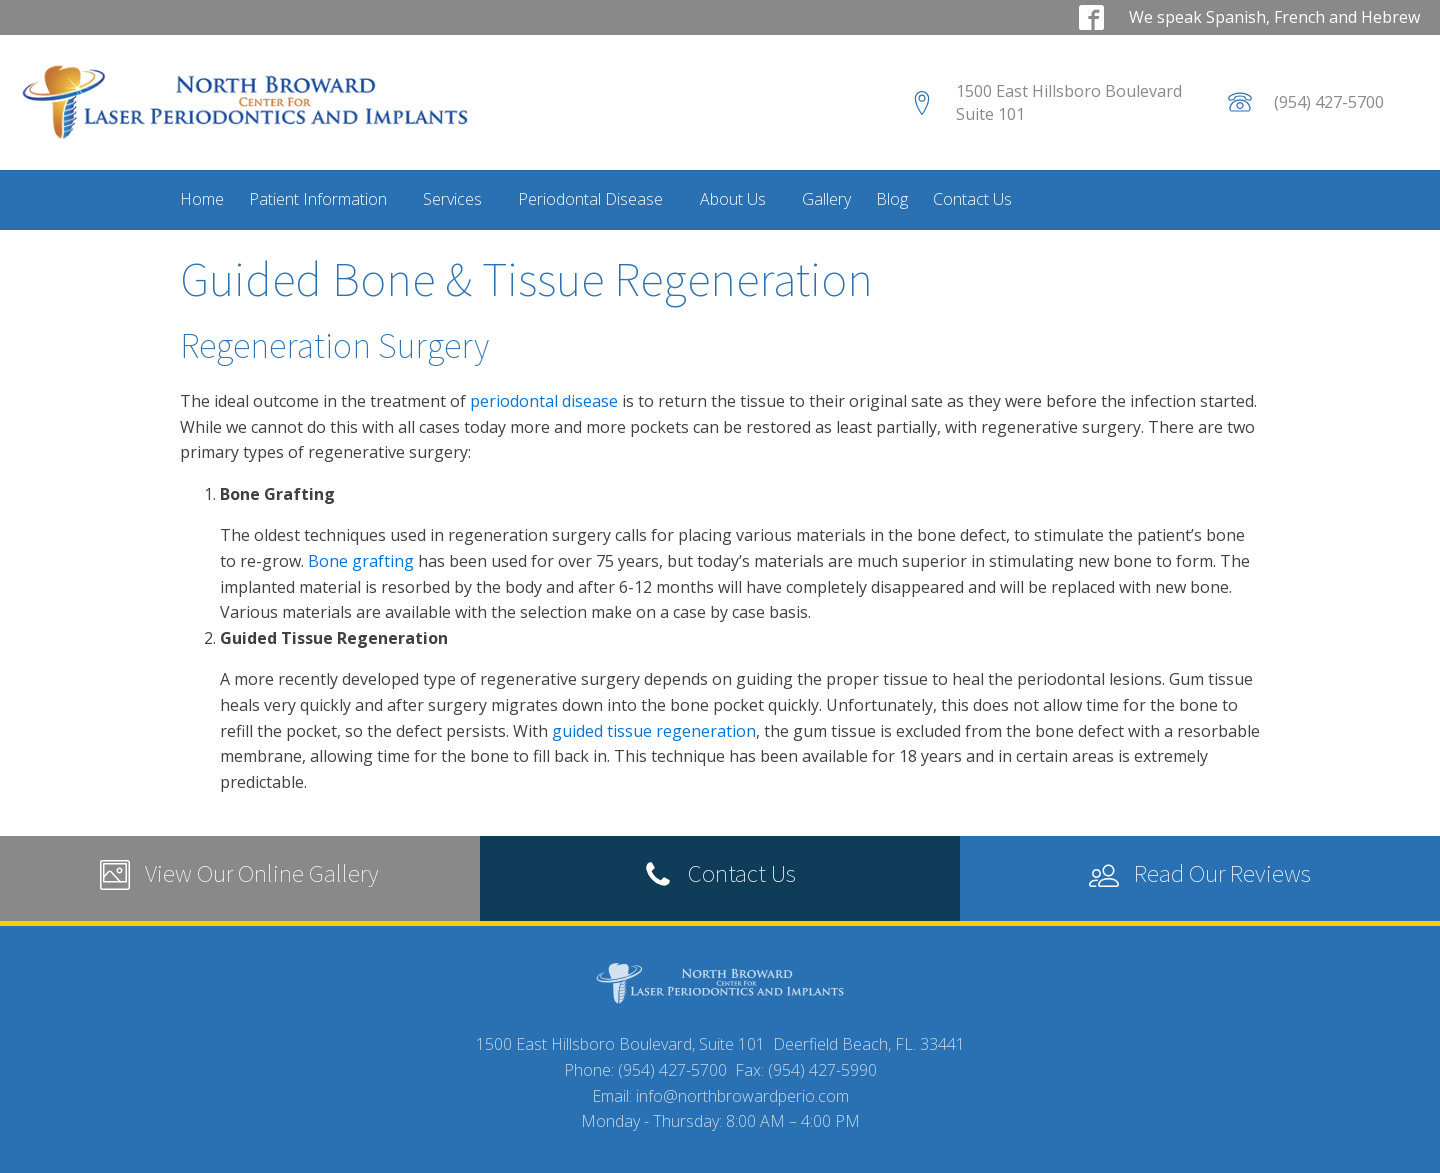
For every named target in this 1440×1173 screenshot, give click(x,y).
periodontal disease (546, 401)
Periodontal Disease (596, 199)
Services (458, 199)
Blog (892, 199)
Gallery (826, 199)
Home (202, 199)
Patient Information (323, 199)
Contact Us (972, 199)
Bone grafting (361, 561)
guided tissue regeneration (654, 731)
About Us (738, 199)
